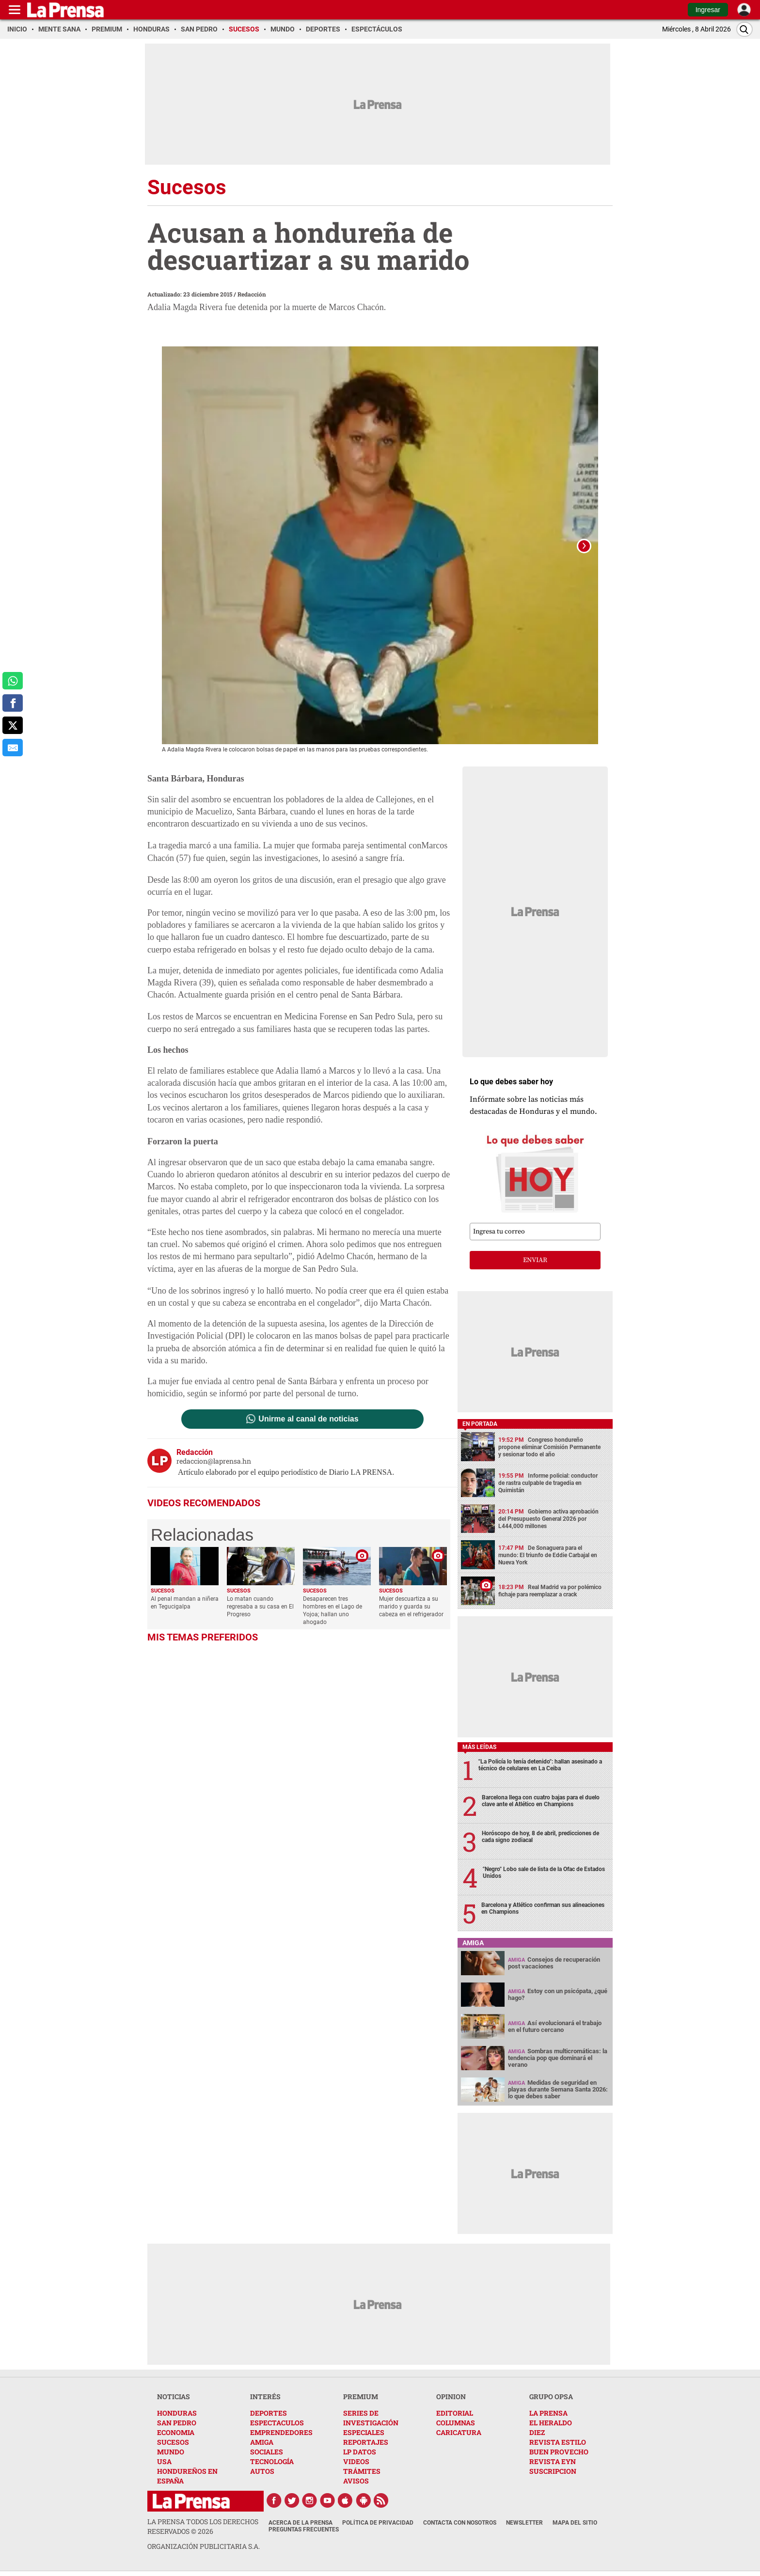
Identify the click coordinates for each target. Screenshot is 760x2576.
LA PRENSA (548, 2413)
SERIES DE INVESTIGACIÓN (370, 2417)
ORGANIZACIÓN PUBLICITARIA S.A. (203, 2546)
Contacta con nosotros (459, 2522)
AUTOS (262, 2471)
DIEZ (537, 2432)
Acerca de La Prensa (300, 2522)
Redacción (252, 294)
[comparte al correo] (12, 747)
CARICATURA (458, 2432)
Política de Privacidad (377, 2522)
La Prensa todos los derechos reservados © (202, 2526)
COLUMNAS (455, 2422)
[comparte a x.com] (12, 725)
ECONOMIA (175, 2432)
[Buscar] (744, 29)
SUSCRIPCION (552, 2471)
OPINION (451, 2396)
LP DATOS (359, 2451)
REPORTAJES (365, 2442)
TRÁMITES (361, 2471)
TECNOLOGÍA (272, 2461)
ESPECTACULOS (277, 2422)
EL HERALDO (550, 2422)
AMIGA (261, 2442)
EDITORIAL (454, 2413)
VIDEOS (356, 2461)
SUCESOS (173, 2442)
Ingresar (708, 10)
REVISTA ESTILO (557, 2442)
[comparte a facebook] (12, 703)
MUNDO (170, 2451)
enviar (535, 1260)
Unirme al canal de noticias (308, 1419)
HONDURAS (177, 2413)
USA (164, 2461)
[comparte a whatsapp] (12, 680)
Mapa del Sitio (575, 2522)
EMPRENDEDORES (281, 2432)
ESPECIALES (363, 2432)
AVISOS (356, 2480)
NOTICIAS (173, 2396)
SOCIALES (266, 2451)
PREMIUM (360, 2396)
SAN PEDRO (176, 2422)
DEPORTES (268, 2413)
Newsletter (524, 2522)
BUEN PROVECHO (558, 2451)
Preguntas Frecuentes (304, 2529)
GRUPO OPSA (551, 2396)
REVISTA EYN (552, 2461)
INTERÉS (265, 2396)
